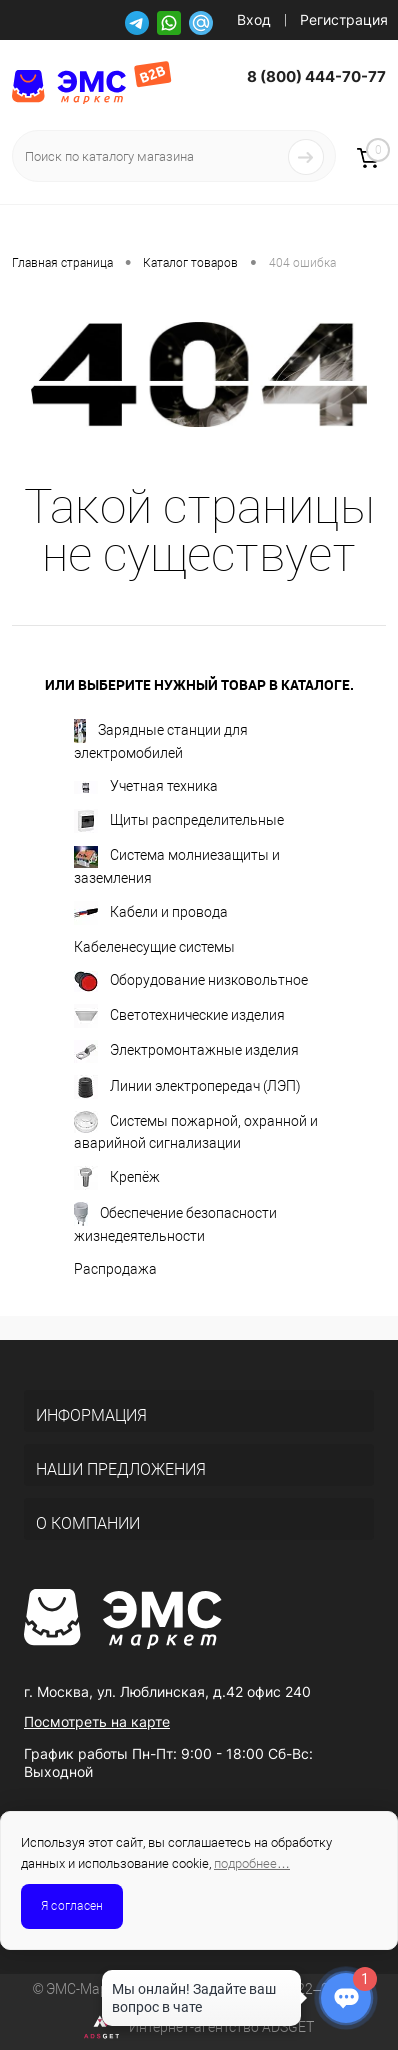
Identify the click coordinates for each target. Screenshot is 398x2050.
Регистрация (344, 19)
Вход (254, 19)
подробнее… (252, 1863)
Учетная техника (146, 786)
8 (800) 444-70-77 (316, 76)
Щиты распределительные (179, 821)
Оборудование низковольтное (191, 981)
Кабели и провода (151, 913)
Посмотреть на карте (97, 1721)
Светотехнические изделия (179, 1016)
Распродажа (115, 1269)
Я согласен (72, 1906)
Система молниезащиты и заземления (177, 866)
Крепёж (117, 1178)
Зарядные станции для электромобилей (161, 740)
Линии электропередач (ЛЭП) (187, 1087)
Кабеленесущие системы (154, 947)
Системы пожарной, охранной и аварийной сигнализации (196, 1131)
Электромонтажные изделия (186, 1051)
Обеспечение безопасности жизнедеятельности (175, 1223)
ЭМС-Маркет (87, 1989)
